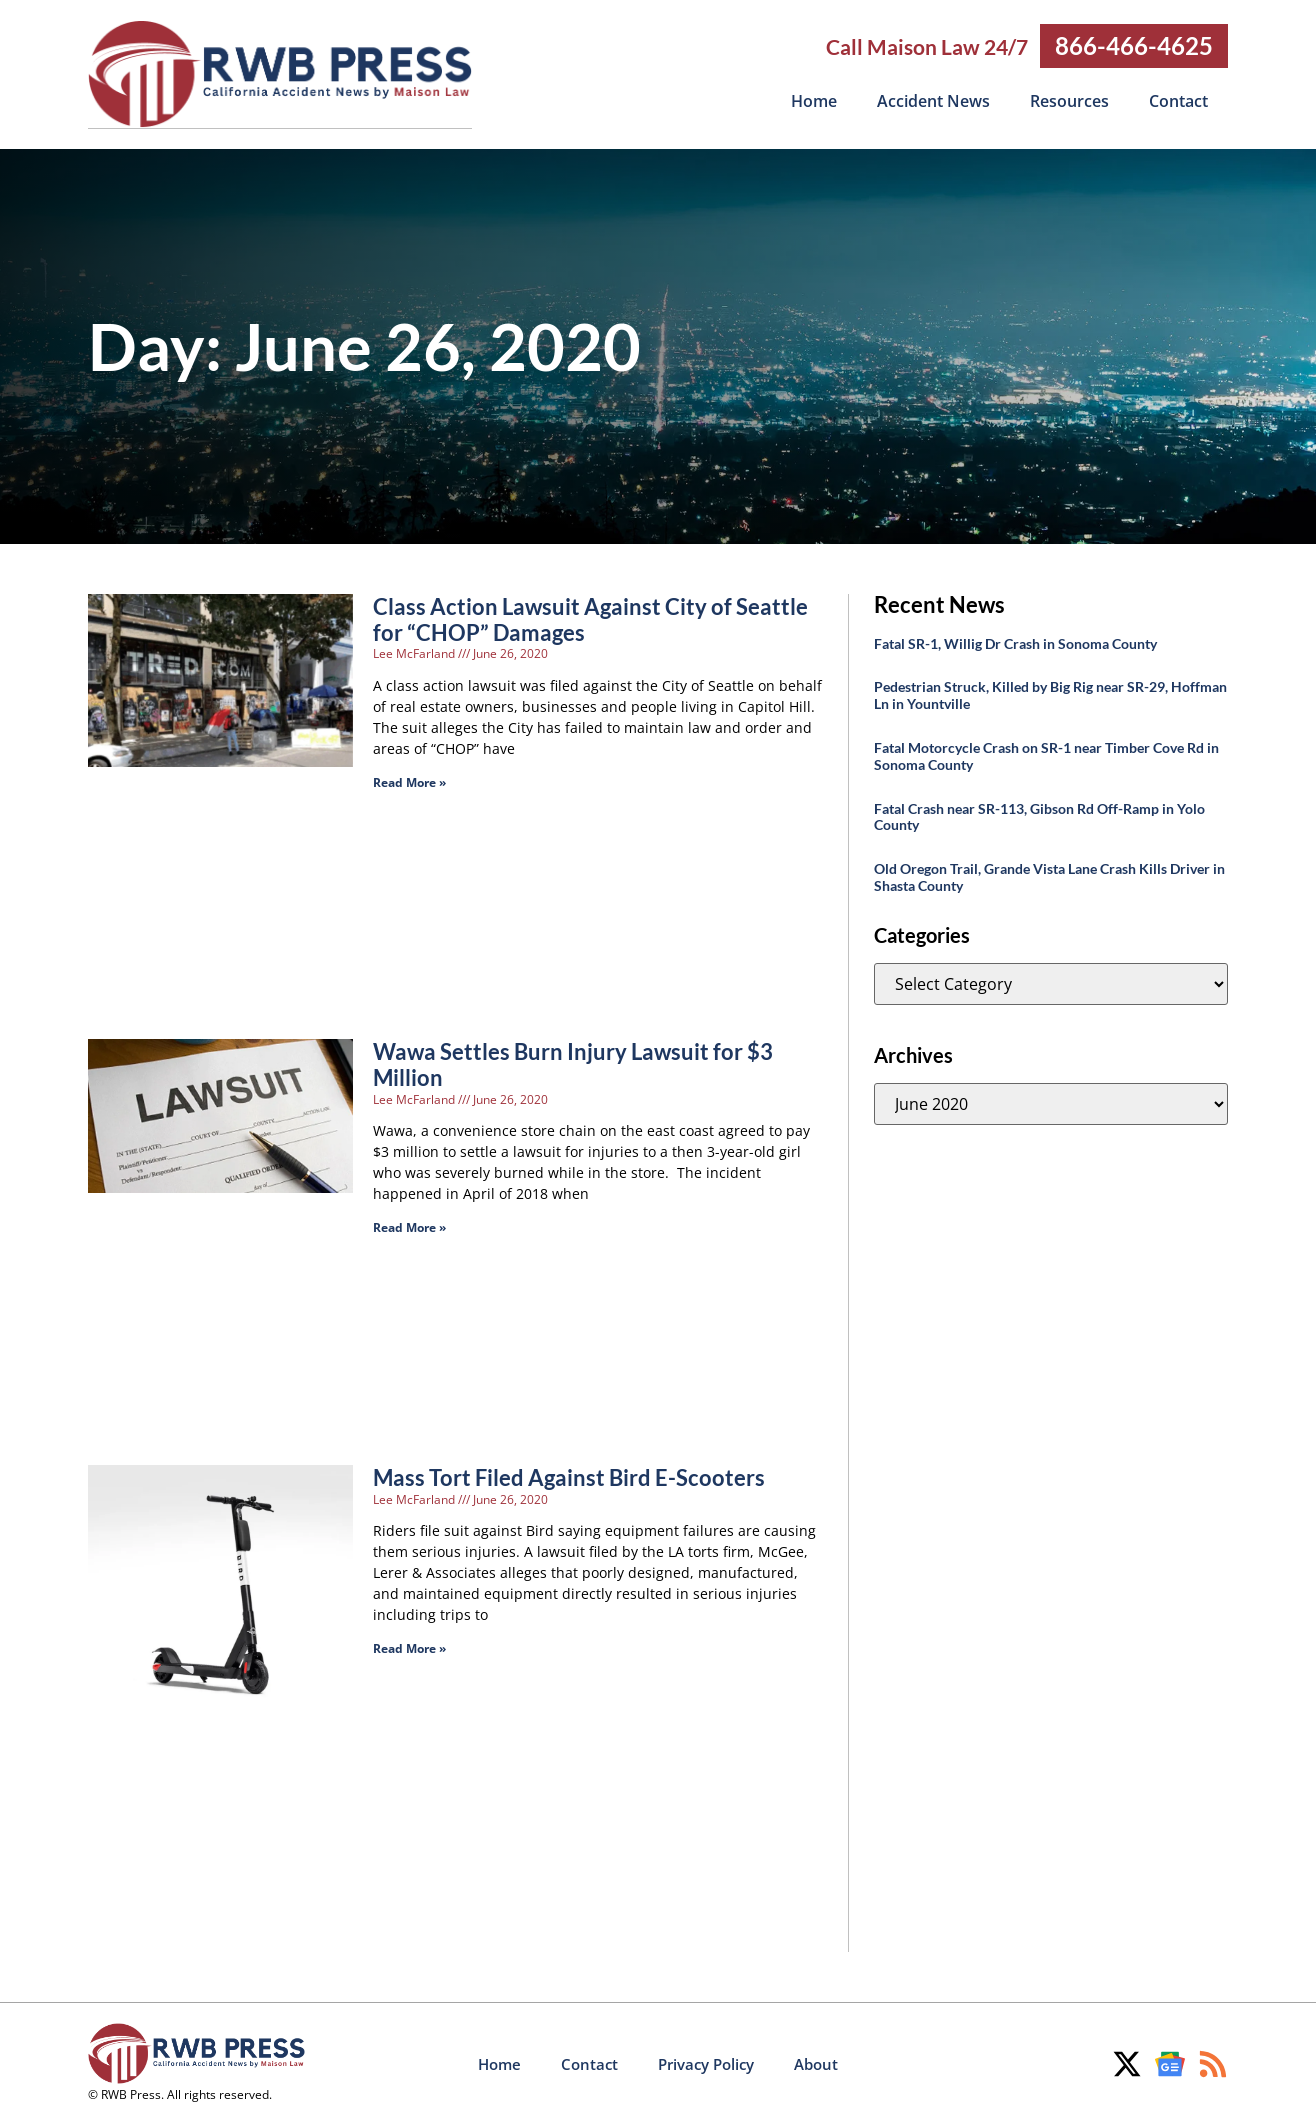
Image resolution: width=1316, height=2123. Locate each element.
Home (814, 101)
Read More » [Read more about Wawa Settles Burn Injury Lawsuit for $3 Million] (409, 1226)
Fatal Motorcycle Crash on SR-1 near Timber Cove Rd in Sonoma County (1046, 755)
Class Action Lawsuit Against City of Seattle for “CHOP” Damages (590, 618)
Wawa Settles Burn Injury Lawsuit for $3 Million (573, 1063)
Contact (1178, 101)
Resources (1069, 101)
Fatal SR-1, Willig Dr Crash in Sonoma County (1015, 642)
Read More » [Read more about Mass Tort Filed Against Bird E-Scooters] (409, 1647)
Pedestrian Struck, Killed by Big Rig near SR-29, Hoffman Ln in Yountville (1050, 694)
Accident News (933, 101)
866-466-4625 (1134, 45)
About (816, 2063)
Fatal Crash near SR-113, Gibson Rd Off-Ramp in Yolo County (1039, 816)
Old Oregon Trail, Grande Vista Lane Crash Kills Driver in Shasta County (1049, 876)
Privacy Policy (706, 2063)
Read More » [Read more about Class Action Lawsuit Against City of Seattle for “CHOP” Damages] (409, 781)
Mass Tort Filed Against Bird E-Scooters (569, 1476)
